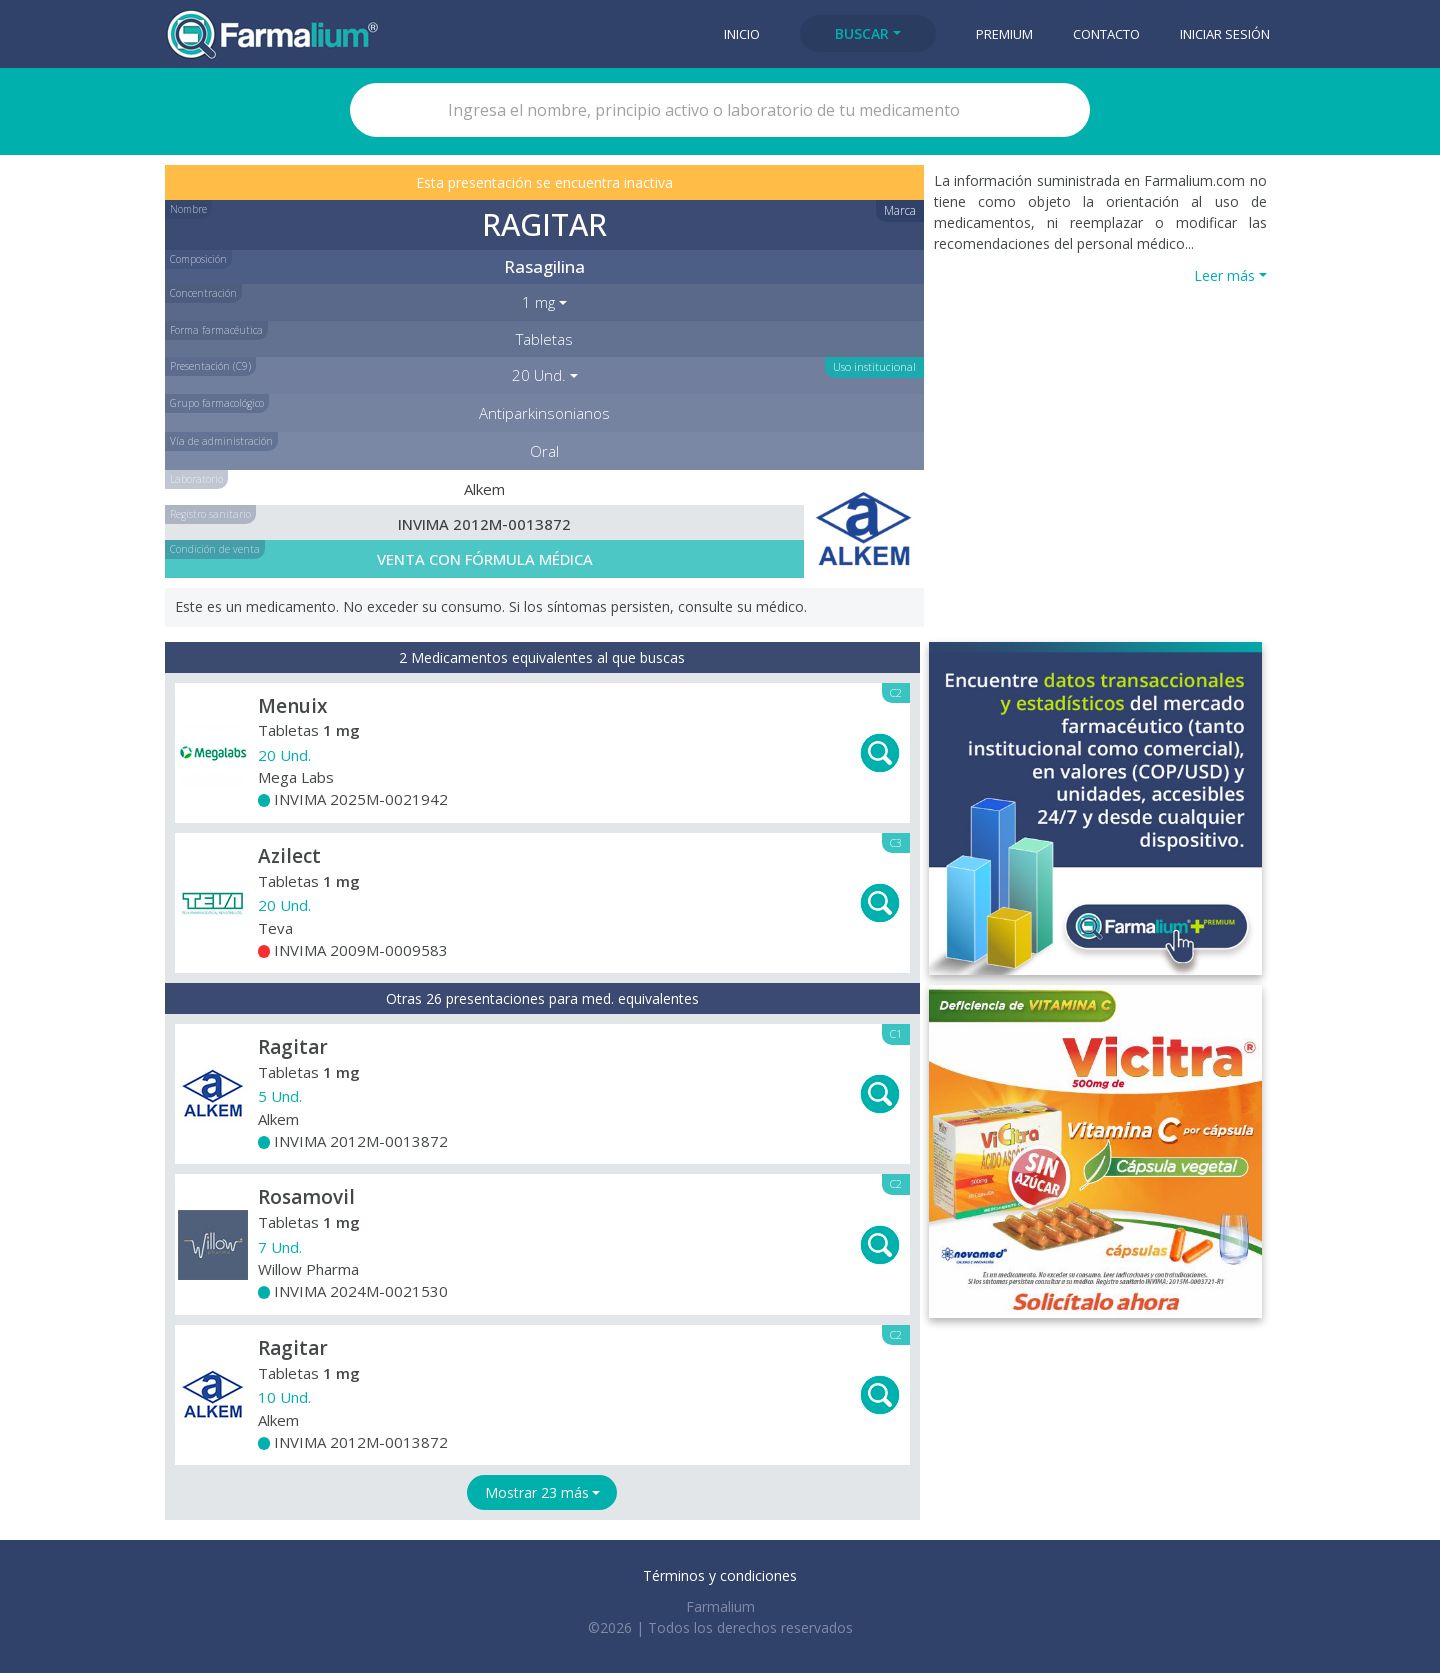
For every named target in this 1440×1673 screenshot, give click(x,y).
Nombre (188, 209)
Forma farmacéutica (216, 330)
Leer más (1224, 275)
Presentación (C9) (210, 366)
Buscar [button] (862, 33)
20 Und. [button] (539, 375)
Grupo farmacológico (217, 403)
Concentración (203, 293)
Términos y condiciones (720, 1575)
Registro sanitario (210, 514)
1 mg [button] (538, 302)
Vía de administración (221, 441)
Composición (198, 259)
